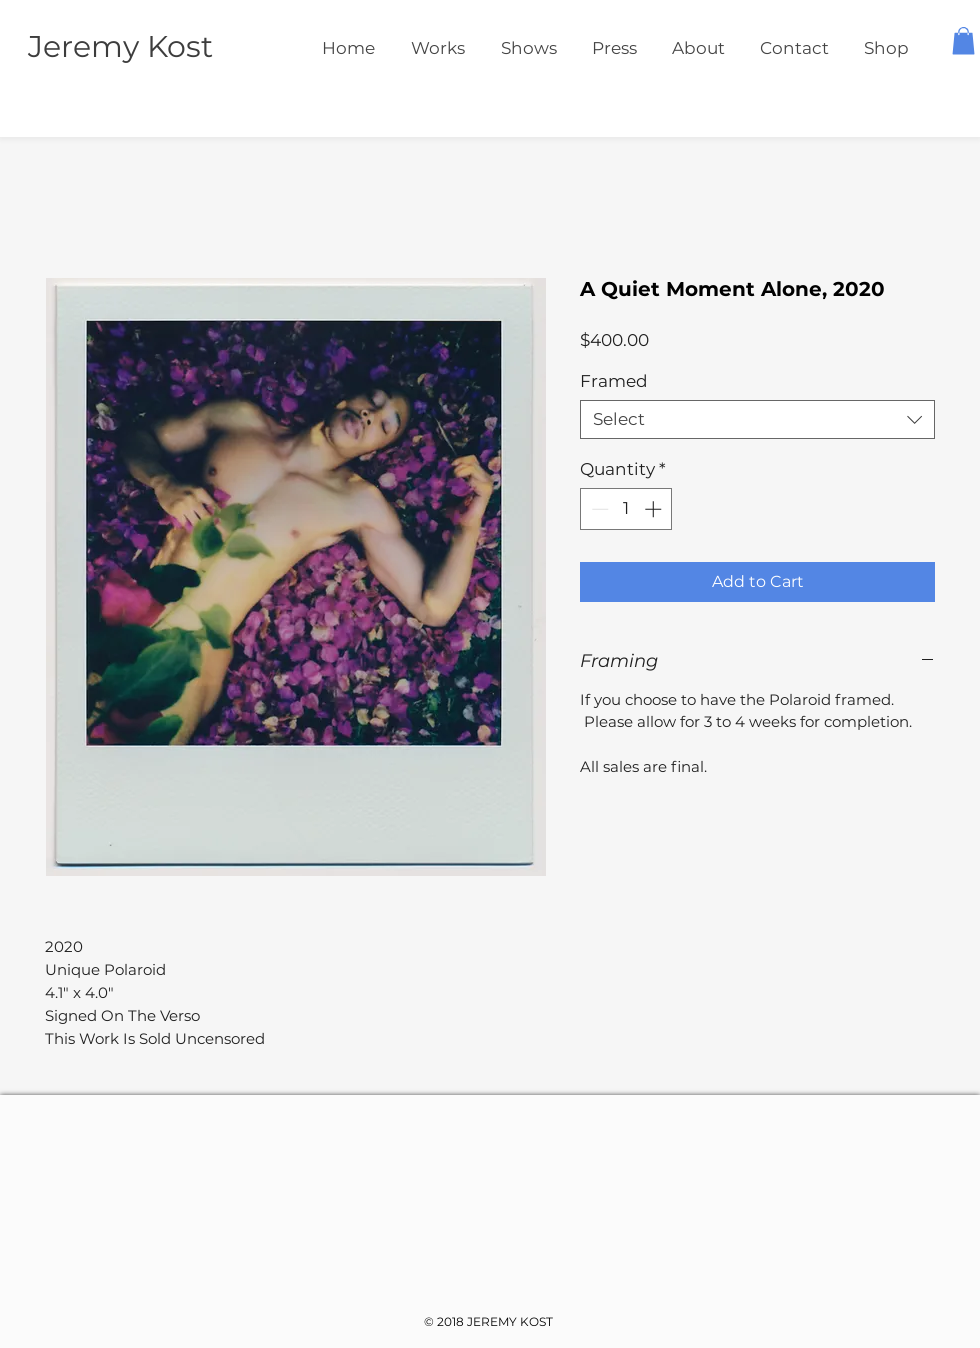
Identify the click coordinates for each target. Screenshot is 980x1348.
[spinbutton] (626, 509)
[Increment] (655, 509)
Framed (614, 381)
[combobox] (757, 419)
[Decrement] (598, 509)
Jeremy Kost (120, 46)
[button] (963, 40)
